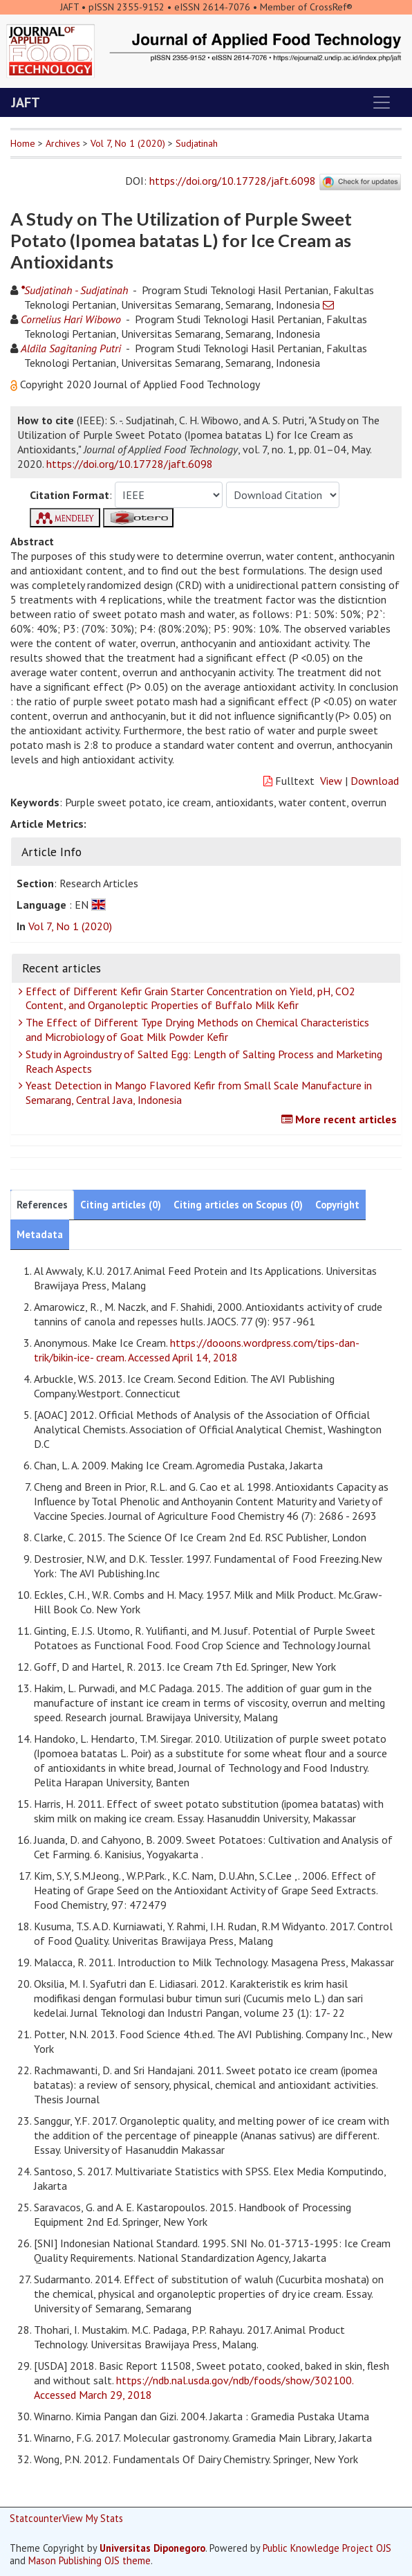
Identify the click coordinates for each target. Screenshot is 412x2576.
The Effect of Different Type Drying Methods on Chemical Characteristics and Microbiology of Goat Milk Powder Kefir (195, 1029)
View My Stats (92, 2518)
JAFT (25, 102)
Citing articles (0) (120, 1204)
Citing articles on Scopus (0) (238, 1204)
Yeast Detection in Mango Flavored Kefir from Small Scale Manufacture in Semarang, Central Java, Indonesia (197, 1092)
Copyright (337, 1204)
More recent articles (341, 1119)
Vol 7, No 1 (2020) (128, 143)
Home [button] (22, 143)
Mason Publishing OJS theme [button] (89, 2560)
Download (374, 781)
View (331, 781)
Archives (63, 143)
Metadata (40, 1234)
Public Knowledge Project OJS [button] (327, 2548)
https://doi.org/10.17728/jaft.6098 (232, 181)
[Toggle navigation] (381, 102)
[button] (15, 384)
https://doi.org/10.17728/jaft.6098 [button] (129, 464)
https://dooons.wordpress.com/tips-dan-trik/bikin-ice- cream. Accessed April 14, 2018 (196, 1350)
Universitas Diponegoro (152, 2548)
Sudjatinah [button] (197, 143)
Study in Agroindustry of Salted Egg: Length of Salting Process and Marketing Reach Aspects (202, 1061)
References (42, 1204)
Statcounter (36, 2518)
